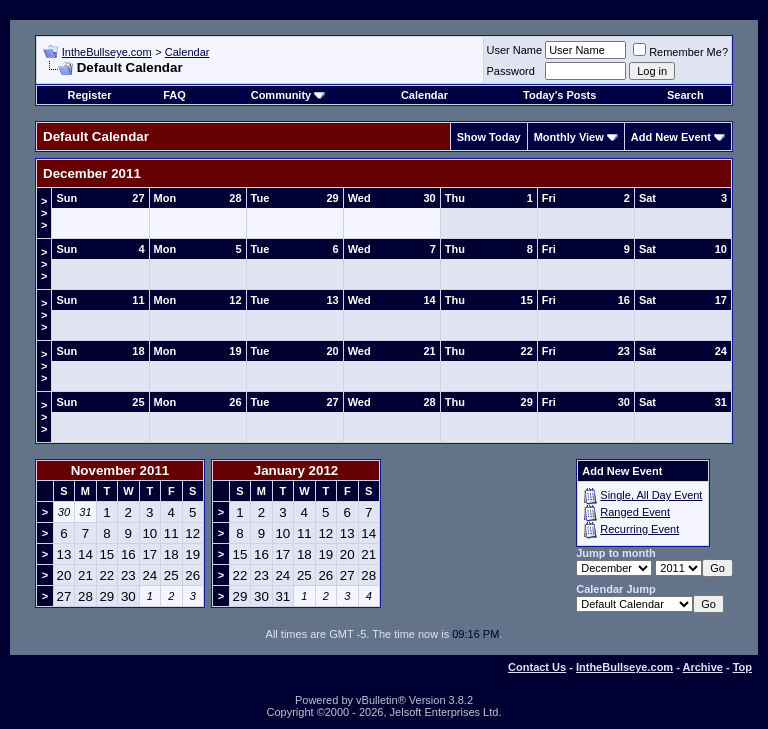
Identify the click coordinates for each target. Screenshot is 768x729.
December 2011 (92, 173)
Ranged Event (635, 512)
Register (89, 95)
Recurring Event (639, 529)
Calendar (187, 52)
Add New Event (671, 137)
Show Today (489, 137)
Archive (703, 667)
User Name (515, 50)
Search (685, 95)
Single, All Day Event (651, 495)
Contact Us (537, 667)
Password (511, 71)
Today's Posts (559, 95)
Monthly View (569, 137)
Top (742, 667)
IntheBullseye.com (107, 52)
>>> (44, 213)
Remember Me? (680, 52)
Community (288, 95)
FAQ (174, 95)
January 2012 (296, 470)
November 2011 (120, 470)
